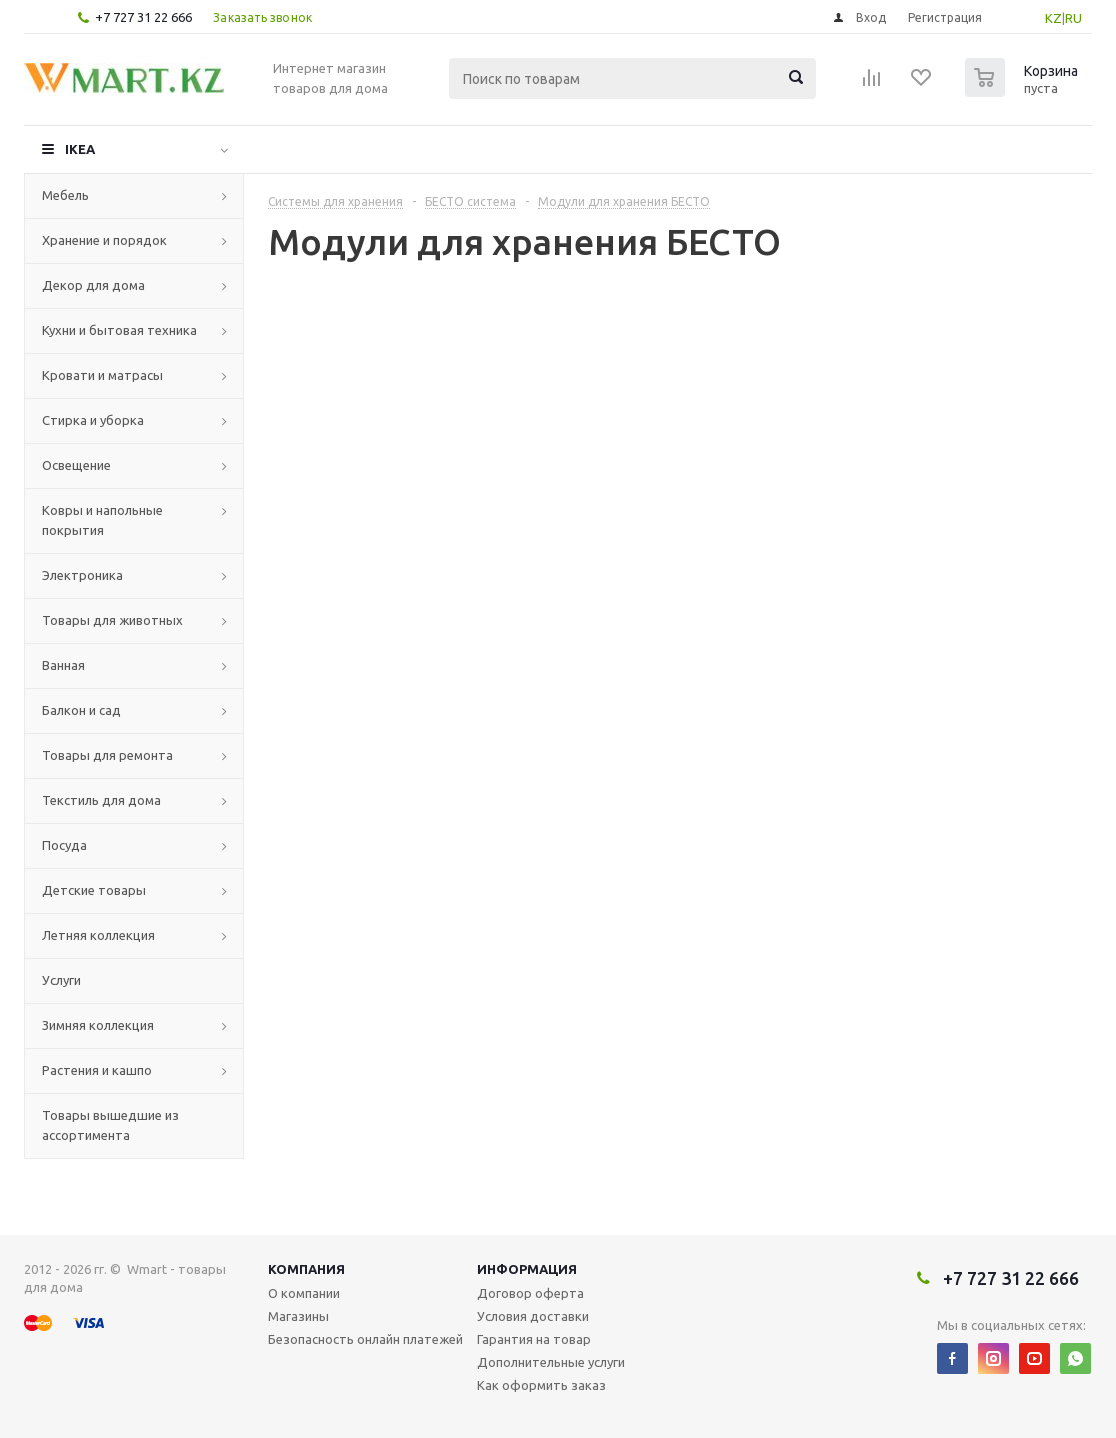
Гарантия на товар (534, 1339)
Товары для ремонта (107, 755)
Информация (527, 1269)
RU (1073, 18)
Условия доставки (533, 1316)
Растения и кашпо (97, 1070)
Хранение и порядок (104, 240)
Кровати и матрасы (102, 375)
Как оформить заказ (541, 1385)
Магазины (298, 1316)
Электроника (82, 575)
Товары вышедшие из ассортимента (110, 1125)
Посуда (64, 845)
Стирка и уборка (93, 420)
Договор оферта (530, 1293)
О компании (304, 1293)
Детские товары (94, 890)
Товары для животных (112, 620)
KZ (1053, 18)
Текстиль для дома (101, 800)
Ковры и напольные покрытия (102, 520)
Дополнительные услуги (551, 1362)
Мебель (65, 195)
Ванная (63, 665)
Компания (306, 1269)
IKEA (80, 149)
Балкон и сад (81, 710)
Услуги (61, 980)
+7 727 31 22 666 (143, 17)
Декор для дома (93, 285)
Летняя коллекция (98, 935)
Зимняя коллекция (98, 1025)
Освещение (76, 465)
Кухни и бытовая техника (119, 330)
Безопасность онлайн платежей (365, 1339)
